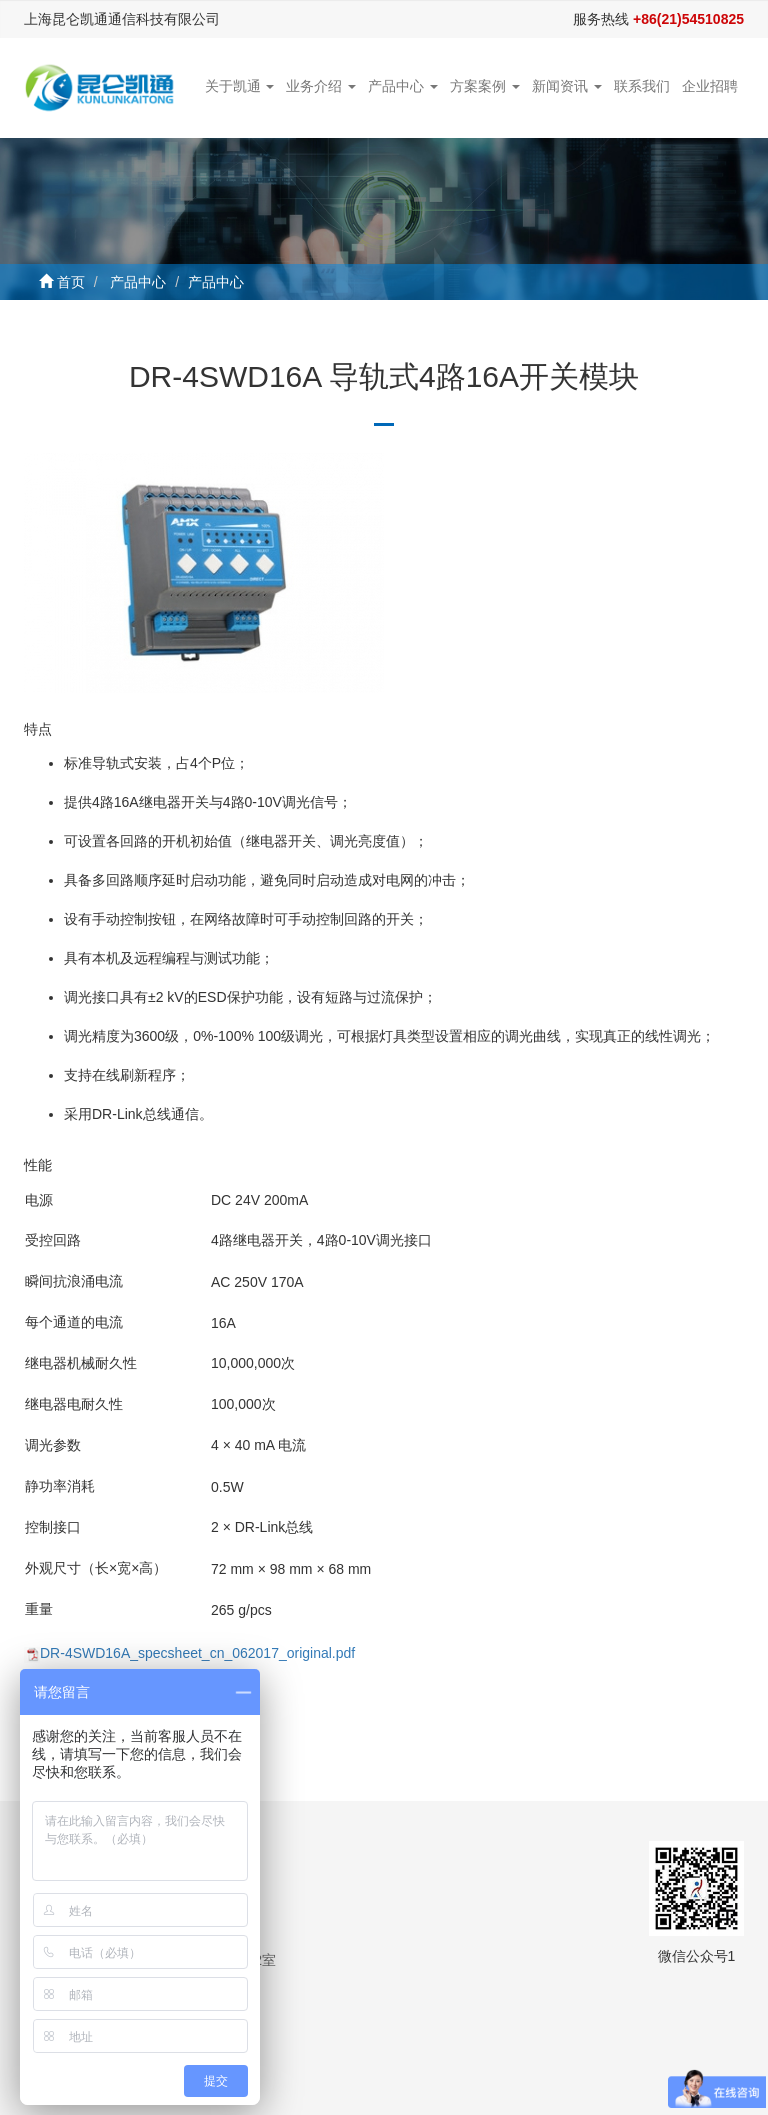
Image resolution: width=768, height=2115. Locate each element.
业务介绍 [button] (321, 86)
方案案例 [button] (485, 86)
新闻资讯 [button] (567, 86)
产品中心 (138, 282)
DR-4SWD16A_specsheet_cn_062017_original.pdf (197, 1653)
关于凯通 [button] (240, 86)
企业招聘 (710, 86)
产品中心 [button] (403, 86)
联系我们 (642, 86)
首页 (71, 282)
